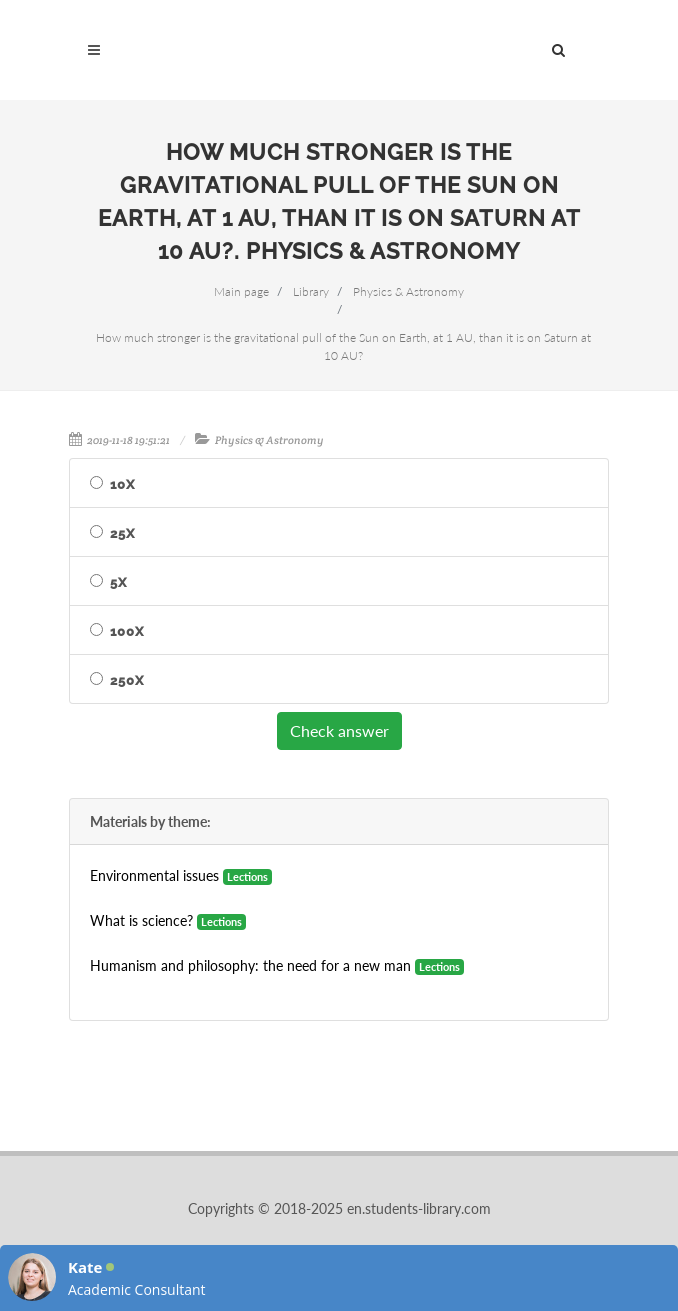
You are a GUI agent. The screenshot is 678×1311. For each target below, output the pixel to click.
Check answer (339, 730)
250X (127, 680)
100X (127, 631)
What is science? (141, 920)
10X (122, 484)
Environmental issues (154, 875)
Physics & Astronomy (269, 440)
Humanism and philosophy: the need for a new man (250, 965)
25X (122, 533)
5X (118, 582)
